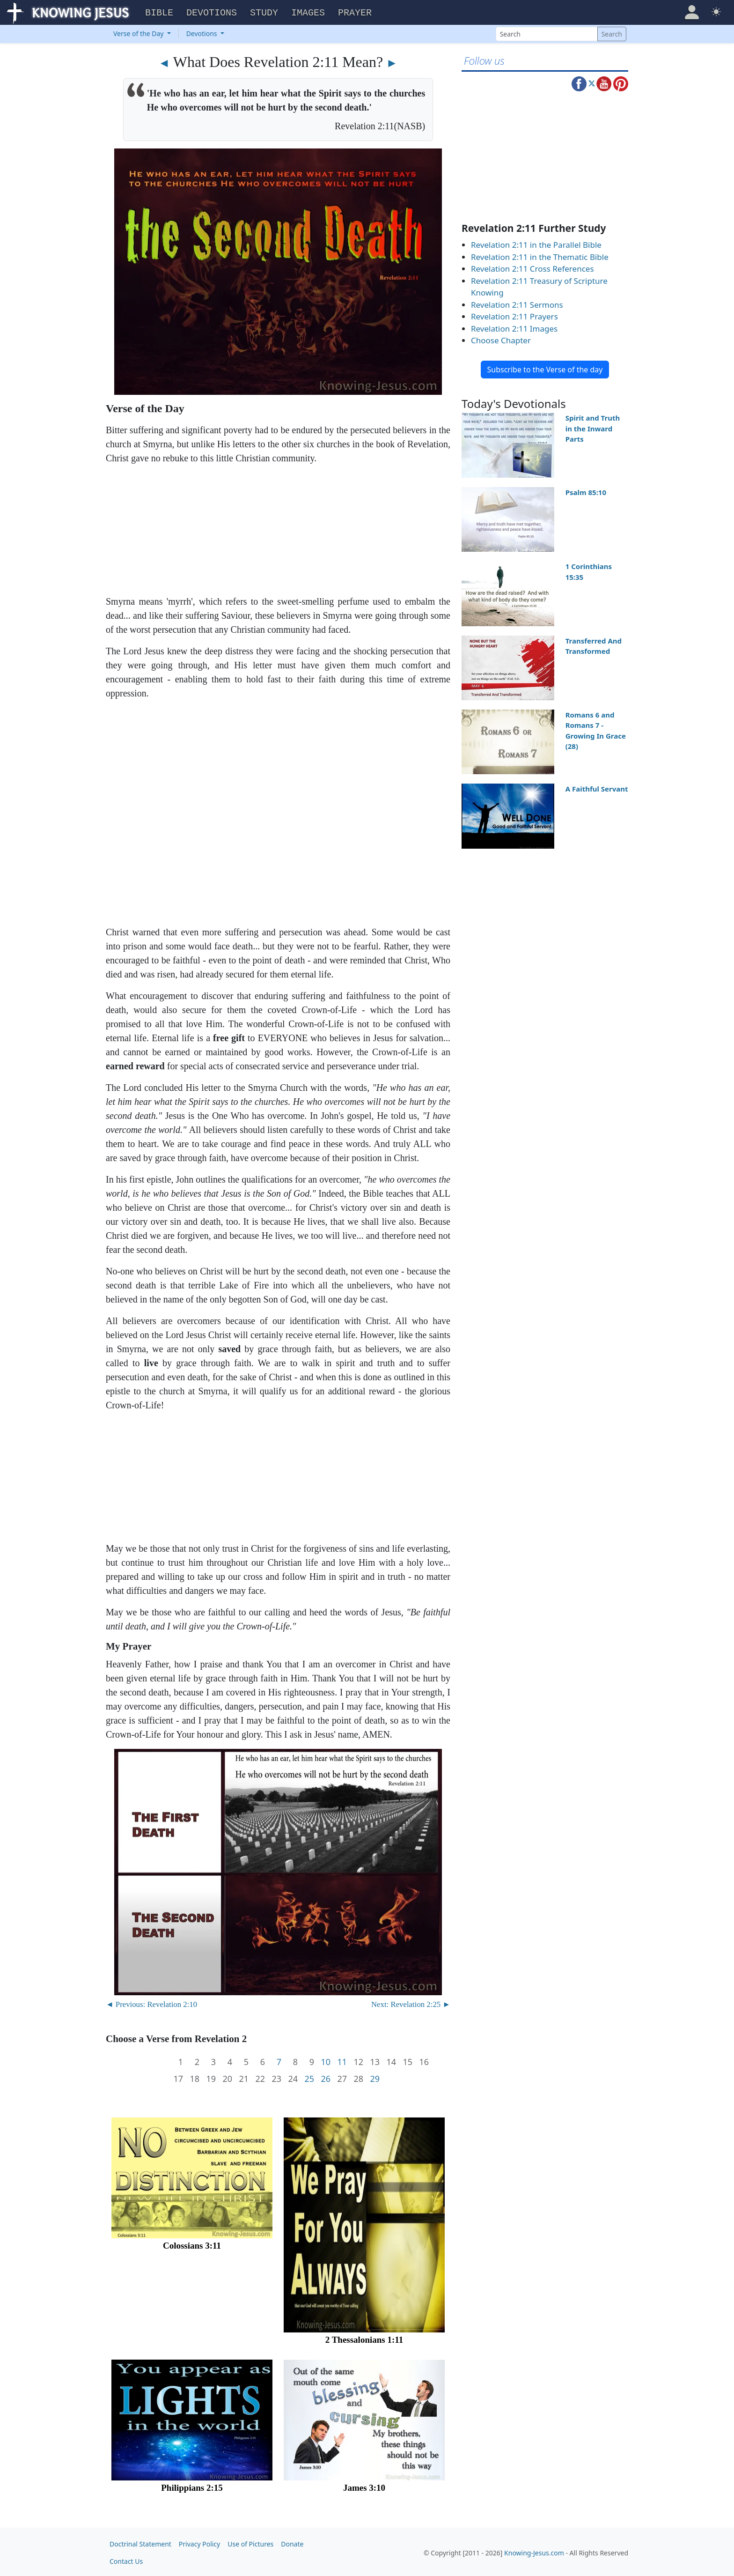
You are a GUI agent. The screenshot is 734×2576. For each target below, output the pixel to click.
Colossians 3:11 (192, 2244)
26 (325, 2077)
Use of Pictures (250, 2542)
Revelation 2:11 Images (514, 327)
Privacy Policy (199, 2542)
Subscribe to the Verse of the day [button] (544, 368)
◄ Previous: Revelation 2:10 (151, 2003)
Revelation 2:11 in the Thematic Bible (540, 255)
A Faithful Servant (596, 787)
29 (375, 2077)
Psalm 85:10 (585, 491)
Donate (292, 2542)
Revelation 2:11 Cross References (532, 267)
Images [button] (308, 12)
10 (325, 2060)
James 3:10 (364, 2486)
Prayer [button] (355, 12)
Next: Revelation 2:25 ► (410, 2003)
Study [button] (264, 12)
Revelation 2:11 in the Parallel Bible (536, 243)
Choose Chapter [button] (501, 338)
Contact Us (126, 2559)
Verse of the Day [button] (139, 32)
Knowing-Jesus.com (534, 2551)
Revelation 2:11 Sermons (517, 303)
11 (342, 2060)
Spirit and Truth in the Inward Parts (592, 427)
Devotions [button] (211, 12)
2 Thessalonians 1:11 (364, 2338)
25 (309, 2077)
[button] (692, 11)
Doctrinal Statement (140, 2542)
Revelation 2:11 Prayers (514, 315)
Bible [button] (159, 12)
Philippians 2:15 (191, 2486)
